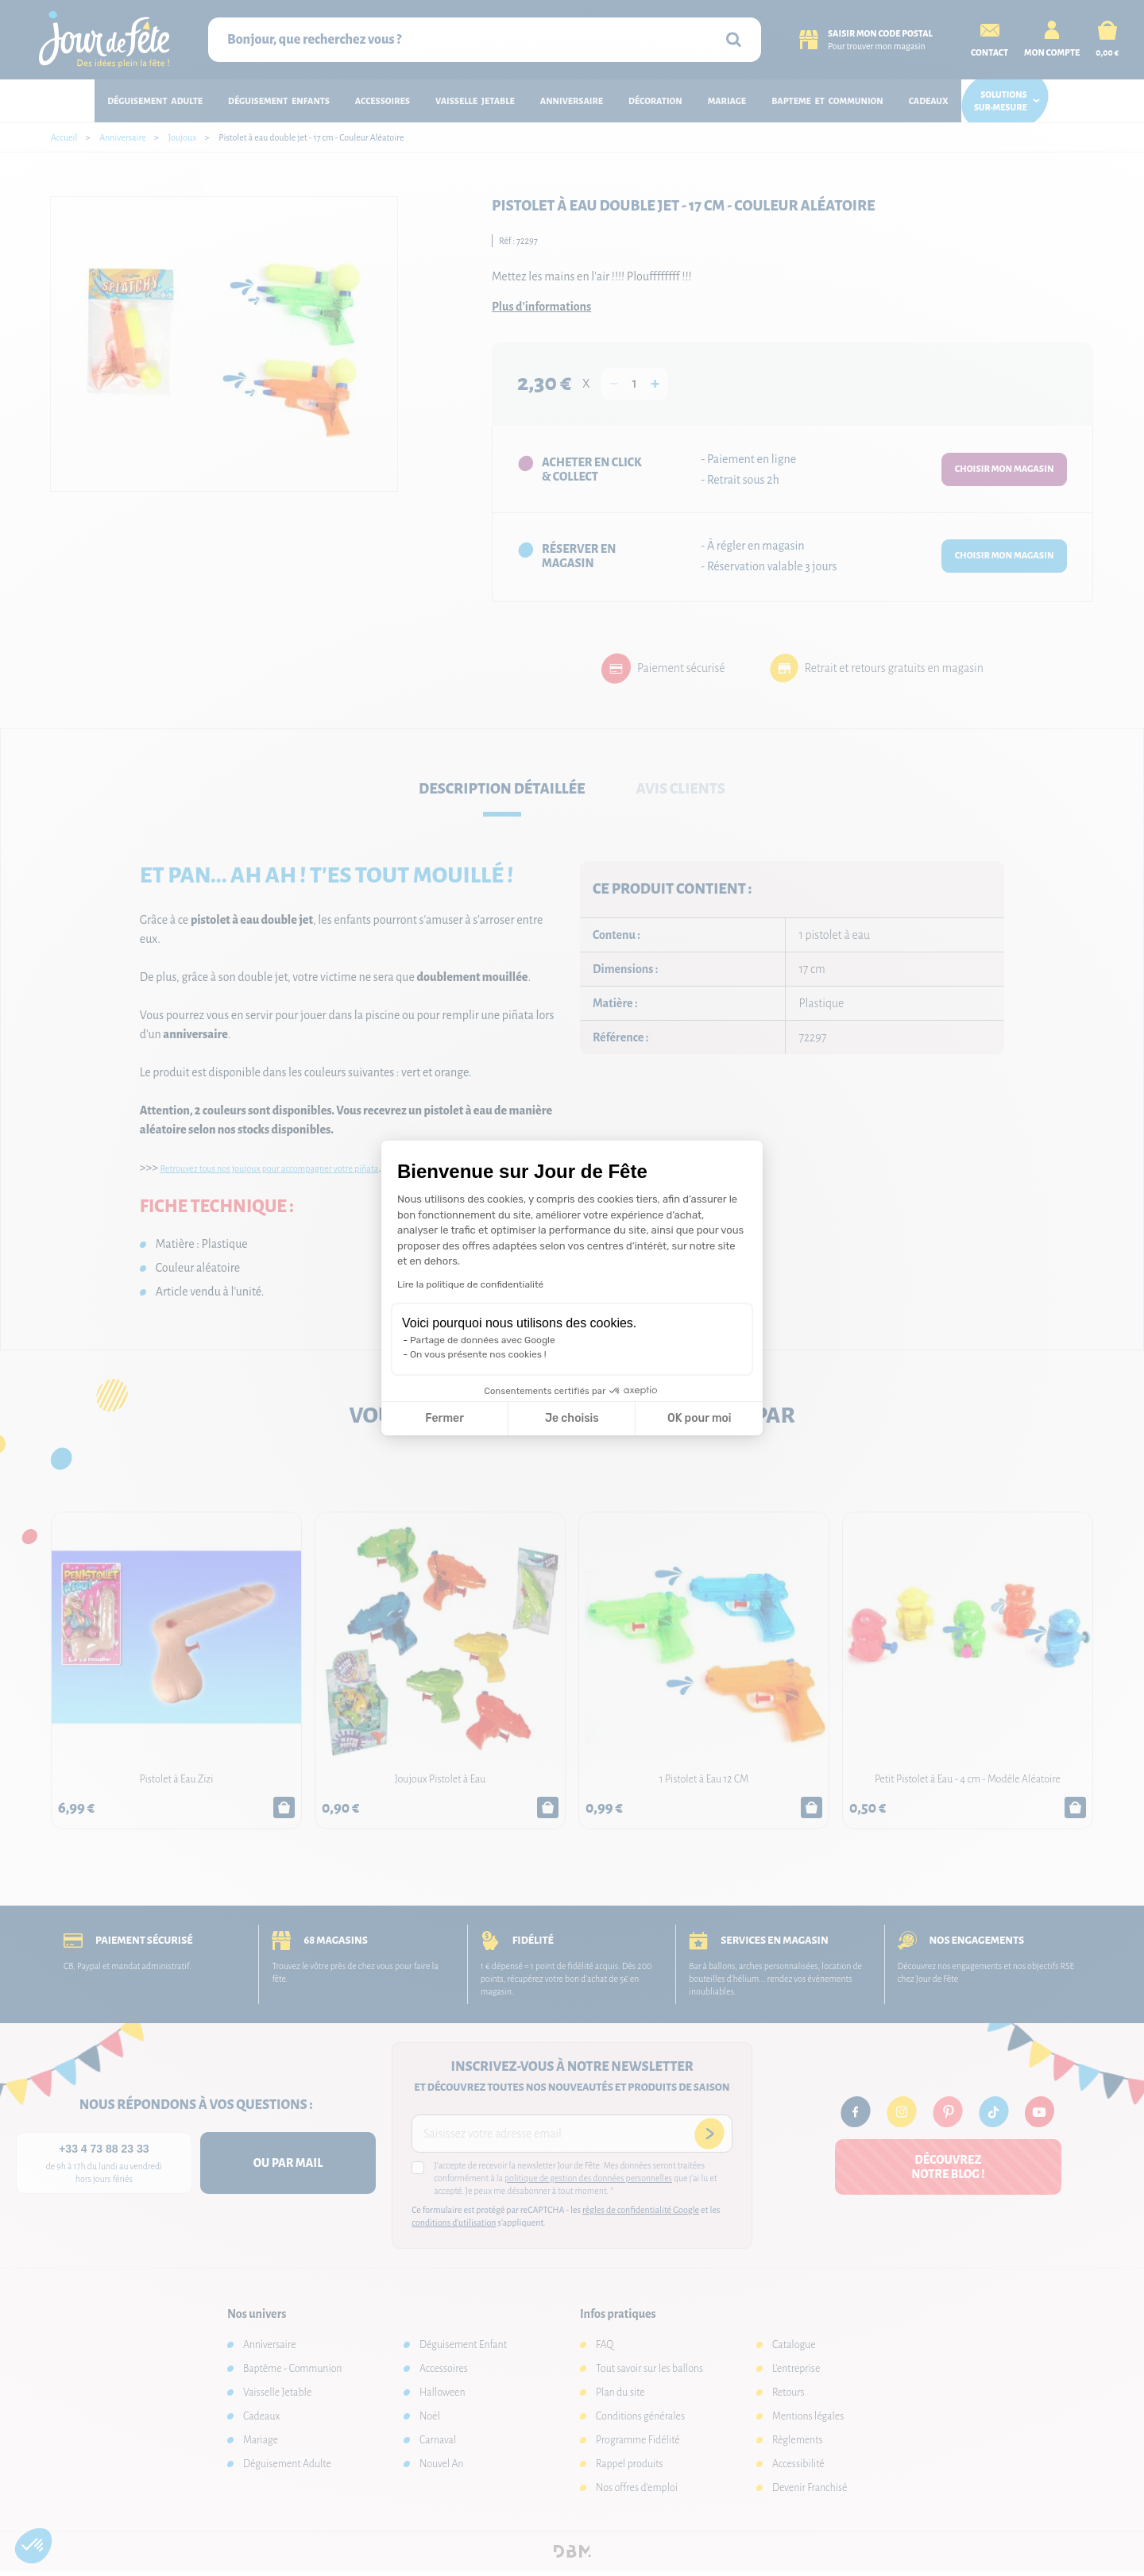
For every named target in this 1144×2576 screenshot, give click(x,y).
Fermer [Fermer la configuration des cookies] (444, 1418)
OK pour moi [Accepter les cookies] (699, 1418)
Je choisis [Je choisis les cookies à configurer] (572, 1418)
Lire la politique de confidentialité (470, 1284)
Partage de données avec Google (482, 1340)
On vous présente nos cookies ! (478, 1354)
